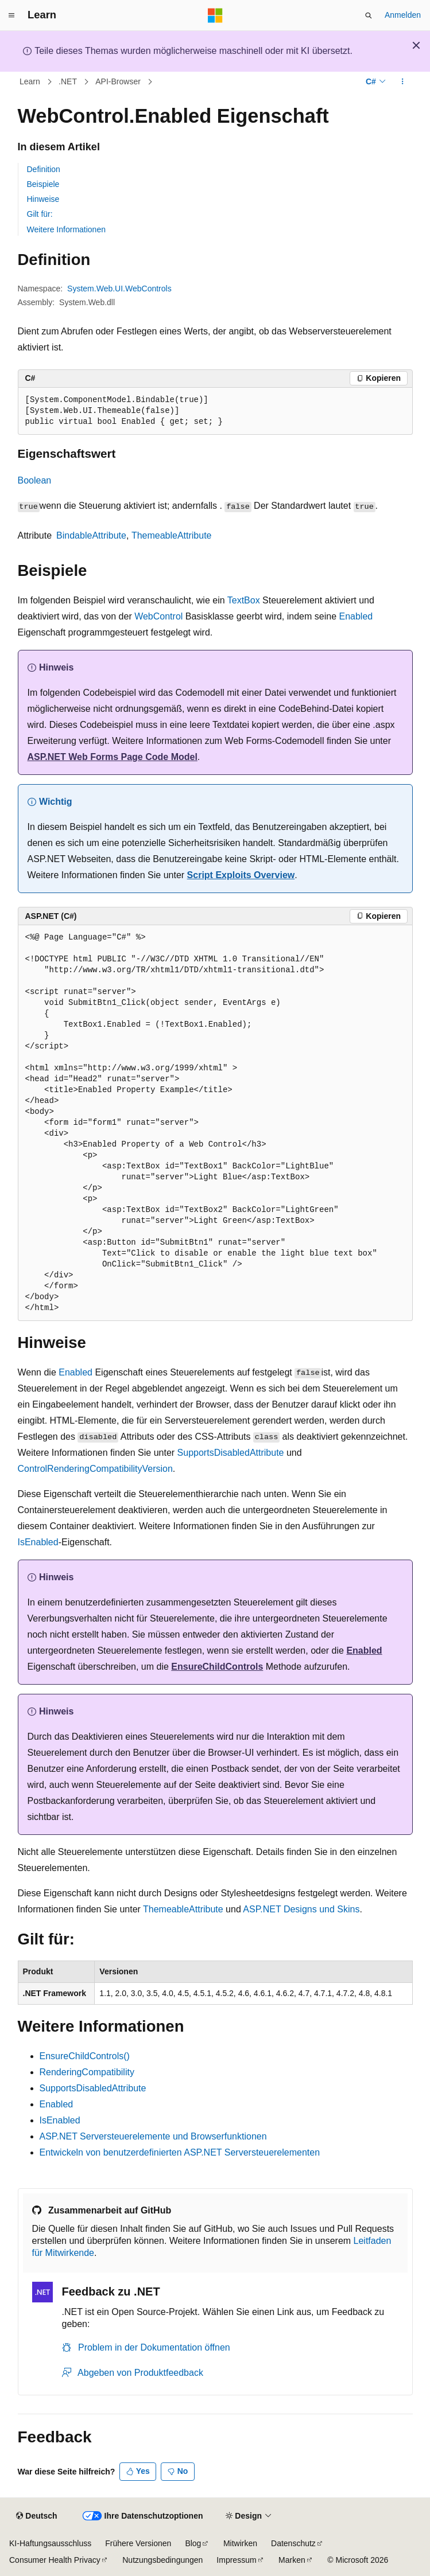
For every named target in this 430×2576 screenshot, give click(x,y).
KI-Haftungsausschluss (50, 2543)
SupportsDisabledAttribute (230, 1452)
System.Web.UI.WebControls (119, 288)
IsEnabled (38, 1542)
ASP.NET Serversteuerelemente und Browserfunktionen (153, 2136)
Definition (43, 169)
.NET (68, 81)
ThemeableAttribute (171, 535)
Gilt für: (40, 214)
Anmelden (403, 15)
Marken (291, 2560)
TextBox (243, 600)
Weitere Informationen (66, 229)
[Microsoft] (215, 15)
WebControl (158, 616)
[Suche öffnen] (368, 15)
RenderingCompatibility (87, 2072)
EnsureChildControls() (85, 2056)
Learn (30, 81)
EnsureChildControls (217, 1666)
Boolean (35, 480)
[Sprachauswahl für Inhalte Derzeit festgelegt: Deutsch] (36, 2516)
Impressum (236, 2560)
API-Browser (118, 81)
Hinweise (43, 199)
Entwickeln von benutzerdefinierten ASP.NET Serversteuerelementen (180, 2152)
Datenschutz (293, 2543)
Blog (193, 2543)
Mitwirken (240, 2543)
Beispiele (43, 184)
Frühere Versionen (138, 2543)
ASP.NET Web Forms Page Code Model (112, 757)
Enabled (356, 616)
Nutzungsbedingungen (162, 2560)
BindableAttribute (91, 535)
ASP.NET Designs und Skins (301, 1909)
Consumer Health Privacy (54, 2560)
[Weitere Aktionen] (402, 82)
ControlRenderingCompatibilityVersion (95, 1469)
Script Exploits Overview (241, 875)
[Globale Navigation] (11, 15)
